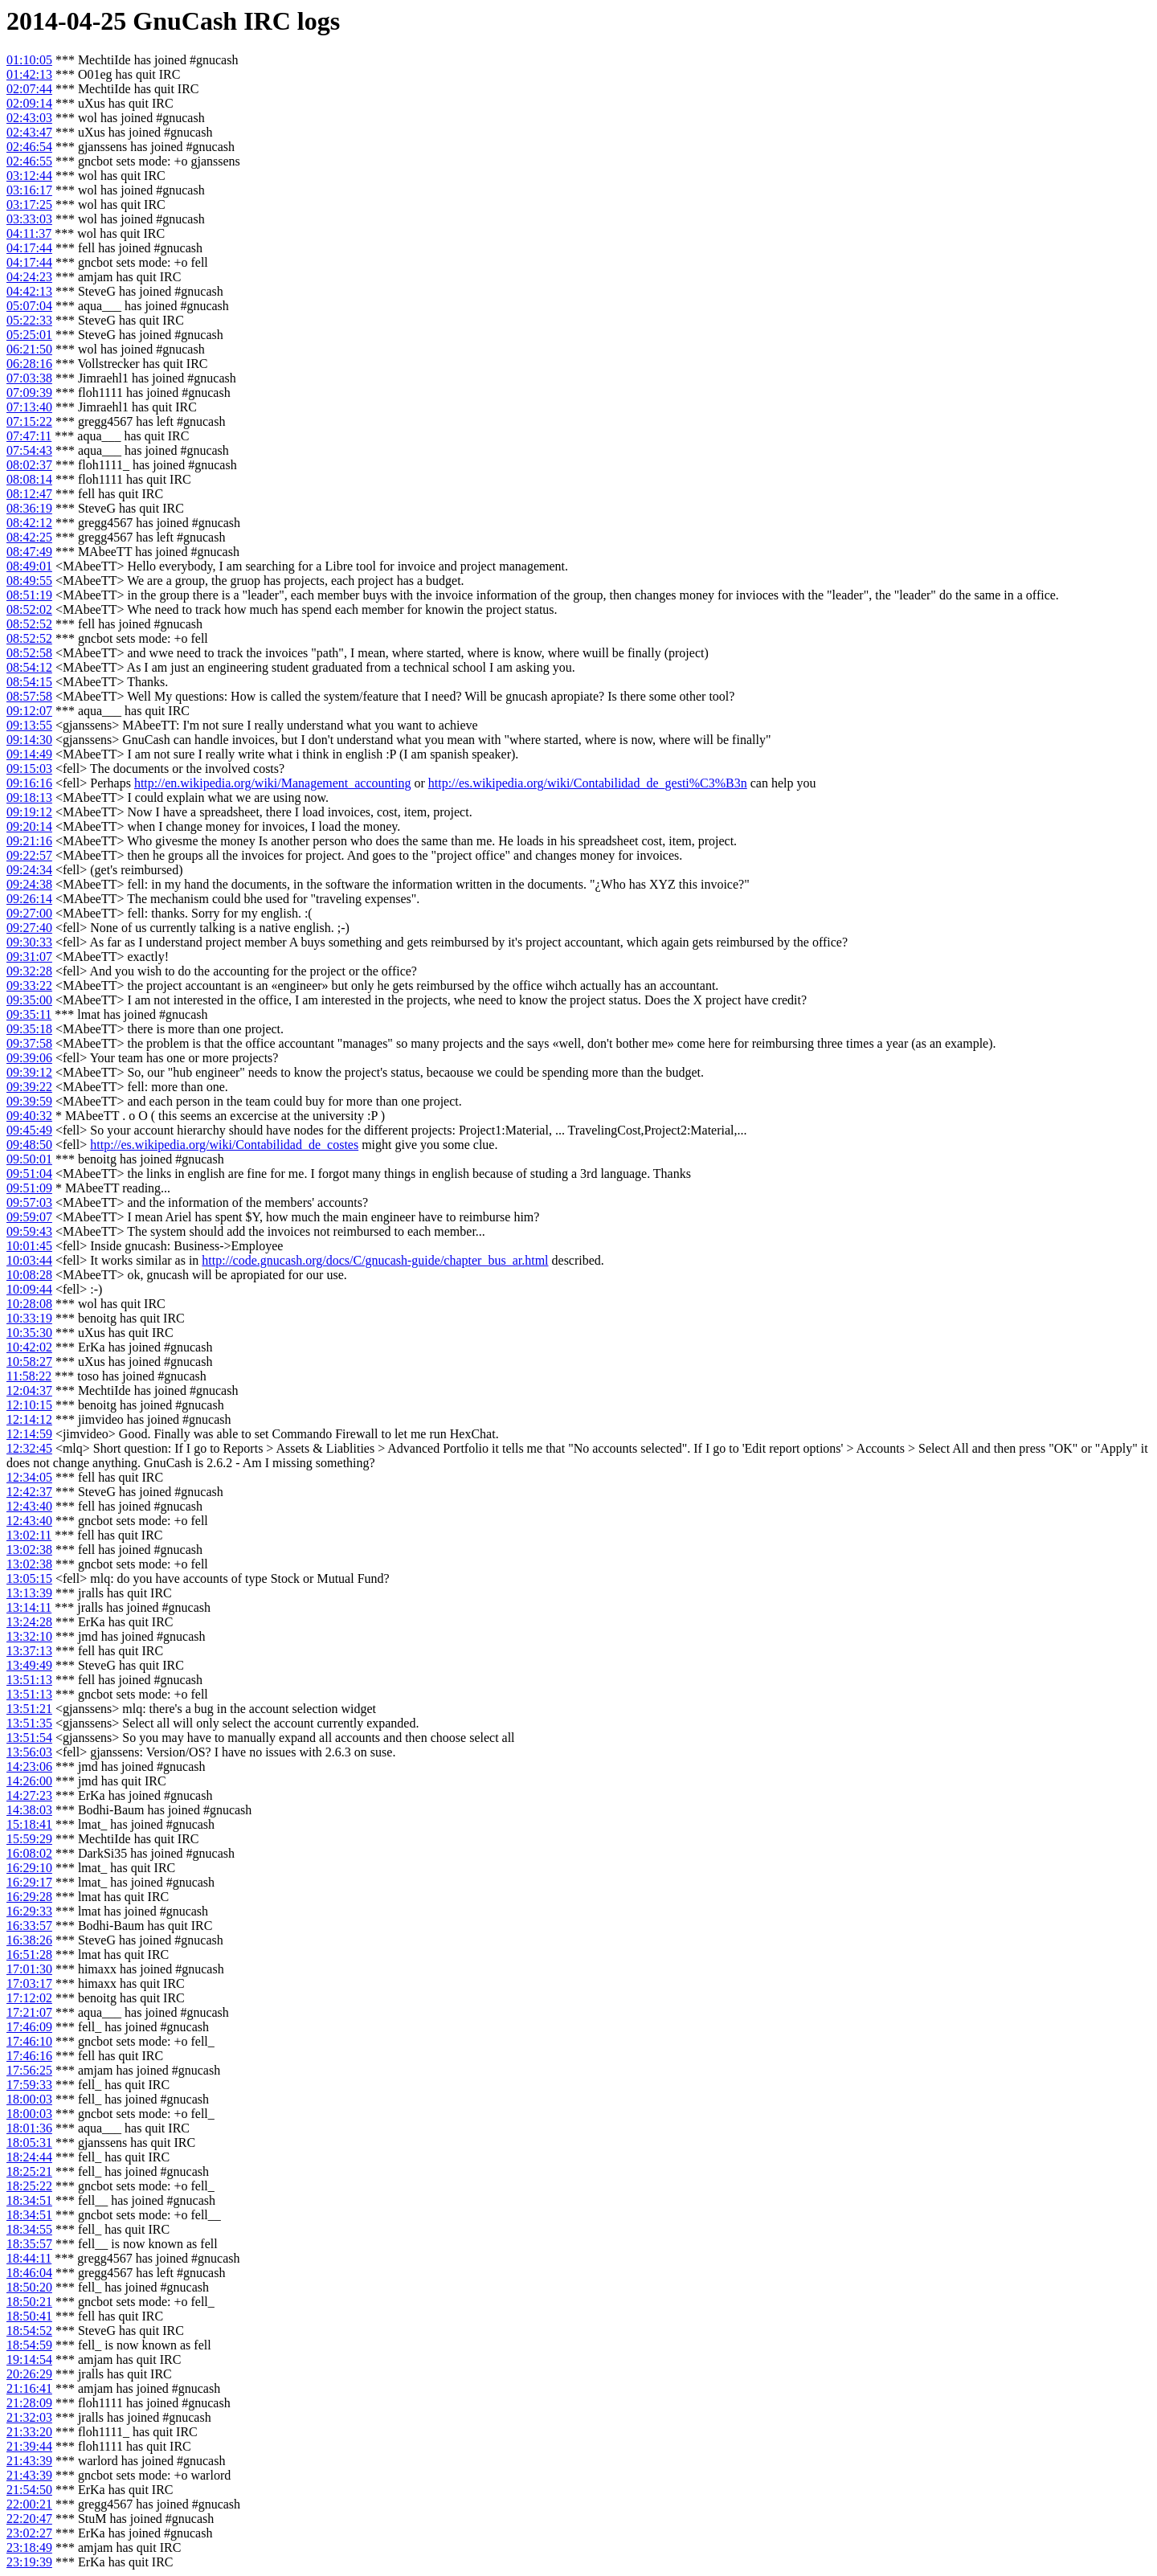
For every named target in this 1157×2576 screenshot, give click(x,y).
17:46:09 (29, 2027)
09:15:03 (29, 768)
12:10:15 (29, 1405)
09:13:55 (29, 725)
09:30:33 (29, 942)
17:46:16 (29, 2056)
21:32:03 (29, 2417)
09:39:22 (29, 1087)
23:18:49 (29, 2547)
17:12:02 (29, 1998)
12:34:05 (29, 1477)
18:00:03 (29, 2099)
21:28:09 (29, 2403)
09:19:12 (29, 812)
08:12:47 (29, 494)
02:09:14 (29, 103)
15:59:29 (29, 1839)
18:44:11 (28, 2258)
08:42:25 (29, 537)
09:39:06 (29, 1058)
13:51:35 (29, 1723)
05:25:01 (29, 334)
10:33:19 (29, 1318)
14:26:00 (29, 1781)
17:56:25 (29, 2070)
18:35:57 (29, 2244)
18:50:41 (29, 2316)
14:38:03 (29, 1810)
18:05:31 (29, 2142)
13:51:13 (29, 1680)
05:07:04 (29, 306)
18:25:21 (29, 2171)
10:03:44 (29, 1260)
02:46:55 (29, 161)
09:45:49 (29, 1130)
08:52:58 (29, 653)
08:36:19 (29, 508)
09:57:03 (29, 1202)
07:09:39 (29, 392)
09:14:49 (29, 754)
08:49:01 (29, 566)
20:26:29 (29, 2374)
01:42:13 (29, 74)
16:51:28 (29, 1954)
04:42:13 (29, 291)
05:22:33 (29, 320)
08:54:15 (29, 682)
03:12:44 (29, 175)
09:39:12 (29, 1072)
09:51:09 (29, 1188)
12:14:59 (29, 1434)
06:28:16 (29, 363)
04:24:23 (29, 277)
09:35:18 (29, 1029)
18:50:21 (29, 2301)
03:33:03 (29, 219)
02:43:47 (29, 132)
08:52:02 (29, 609)
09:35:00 (29, 1000)
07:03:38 (29, 378)
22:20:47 (29, 2518)
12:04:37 (29, 1390)
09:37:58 (29, 1043)
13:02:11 (28, 1535)
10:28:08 (29, 1303)
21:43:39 (29, 2461)
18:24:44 (29, 2157)
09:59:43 (29, 1231)
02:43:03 (29, 118)
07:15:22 (29, 421)
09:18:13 (29, 797)
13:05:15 (29, 1578)
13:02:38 (29, 1549)
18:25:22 (29, 2186)
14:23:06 (29, 1766)
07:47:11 (28, 436)
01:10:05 (29, 60)
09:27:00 (29, 913)
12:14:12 (29, 1419)
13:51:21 (29, 1708)
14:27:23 (29, 1795)
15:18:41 (29, 1824)
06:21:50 (29, 349)
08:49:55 (29, 580)
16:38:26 (29, 1940)
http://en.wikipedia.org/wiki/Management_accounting (272, 783)
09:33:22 (29, 985)
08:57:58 (29, 696)
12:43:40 (29, 1506)
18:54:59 (29, 2345)
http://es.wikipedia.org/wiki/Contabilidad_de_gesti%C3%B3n (587, 783)
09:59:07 (29, 1217)
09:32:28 (29, 971)
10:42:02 (29, 1347)
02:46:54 (29, 146)
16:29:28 (29, 1896)
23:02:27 (29, 2533)
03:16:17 (29, 190)
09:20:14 (29, 826)
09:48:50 (29, 1144)
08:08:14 (29, 479)
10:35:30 (29, 1332)
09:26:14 (29, 899)
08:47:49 (29, 551)
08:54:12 (29, 667)
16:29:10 (29, 1868)
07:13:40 (29, 407)
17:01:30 (29, 1969)
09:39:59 (29, 1101)
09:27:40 (29, 927)
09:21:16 (29, 841)
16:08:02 (29, 1853)
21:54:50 (29, 2489)
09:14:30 (29, 739)
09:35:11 (28, 1014)
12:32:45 (29, 1448)
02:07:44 (29, 89)
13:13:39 (29, 1593)
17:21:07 (29, 2012)
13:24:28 (29, 1622)
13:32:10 (29, 1636)
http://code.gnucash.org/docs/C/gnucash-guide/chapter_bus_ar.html (375, 1260)
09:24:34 (29, 870)
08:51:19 (29, 595)
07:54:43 (29, 450)
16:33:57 (29, 1925)
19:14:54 (29, 2359)
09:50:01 (29, 1159)
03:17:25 (29, 204)
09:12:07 (29, 711)
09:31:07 (29, 956)
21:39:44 (29, 2446)
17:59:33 (29, 2084)
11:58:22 (28, 1376)
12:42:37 (29, 1492)
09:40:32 (29, 1115)
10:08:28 (29, 1275)
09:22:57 (29, 855)
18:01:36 (29, 2128)
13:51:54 (29, 1737)
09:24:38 (29, 884)
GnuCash (185, 20)
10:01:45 (29, 1246)
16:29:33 (29, 1911)
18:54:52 (29, 2330)
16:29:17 (29, 1882)
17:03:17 (29, 1983)
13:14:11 (28, 1607)
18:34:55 (29, 2229)
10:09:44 (29, 1289)
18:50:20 (29, 2287)
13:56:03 (29, 1752)
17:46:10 (29, 2041)
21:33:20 (29, 2432)
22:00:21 (29, 2504)
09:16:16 (29, 783)
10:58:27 (29, 1361)
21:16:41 (29, 2388)
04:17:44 (29, 248)
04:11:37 (28, 233)
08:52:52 (29, 624)
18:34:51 (29, 2200)
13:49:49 (29, 1665)
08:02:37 (29, 465)
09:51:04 (29, 1173)
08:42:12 (29, 523)
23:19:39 (29, 2562)
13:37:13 (29, 1651)
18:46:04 (29, 2273)
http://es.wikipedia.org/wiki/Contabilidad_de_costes (224, 1144)
